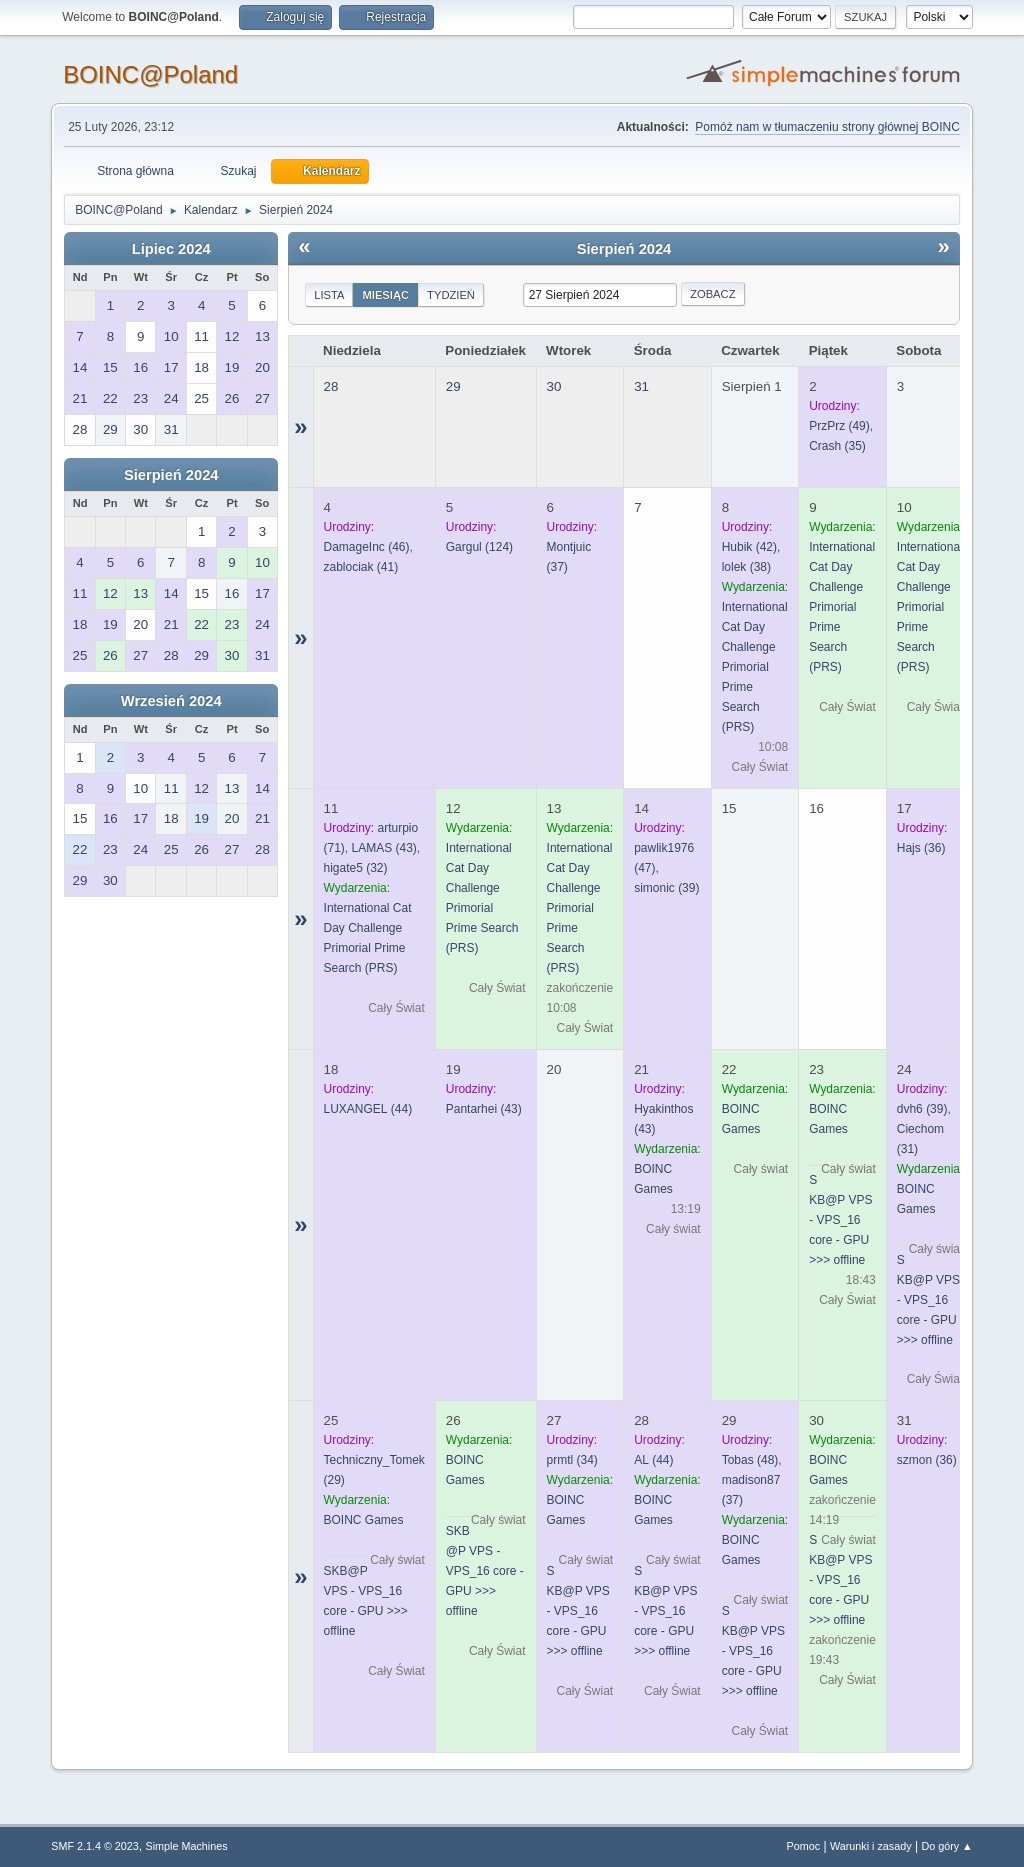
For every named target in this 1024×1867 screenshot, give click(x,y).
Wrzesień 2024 (171, 701)
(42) (749, 547)
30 (554, 386)
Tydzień (451, 295)
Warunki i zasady (871, 1846)
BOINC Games (364, 1520)
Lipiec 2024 (171, 249)
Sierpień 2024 (171, 475)
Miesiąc (385, 295)
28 (331, 386)
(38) (746, 567)
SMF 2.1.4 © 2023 (95, 1846)
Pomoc (804, 1846)
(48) (750, 1460)
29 (453, 386)
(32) (356, 868)
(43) (384, 848)
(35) (837, 446)
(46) (367, 547)
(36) (921, 848)
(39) (666, 888)
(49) (839, 426)
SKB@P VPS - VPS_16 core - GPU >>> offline (840, 1220)
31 (641, 386)
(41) (361, 567)
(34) (572, 1460)
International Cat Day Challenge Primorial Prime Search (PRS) (755, 667)
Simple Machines (187, 1846)
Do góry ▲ (946, 1846)
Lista (329, 295)
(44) (368, 1109)
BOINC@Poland (150, 74)
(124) (479, 547)
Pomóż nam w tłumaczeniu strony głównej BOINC (827, 127)
